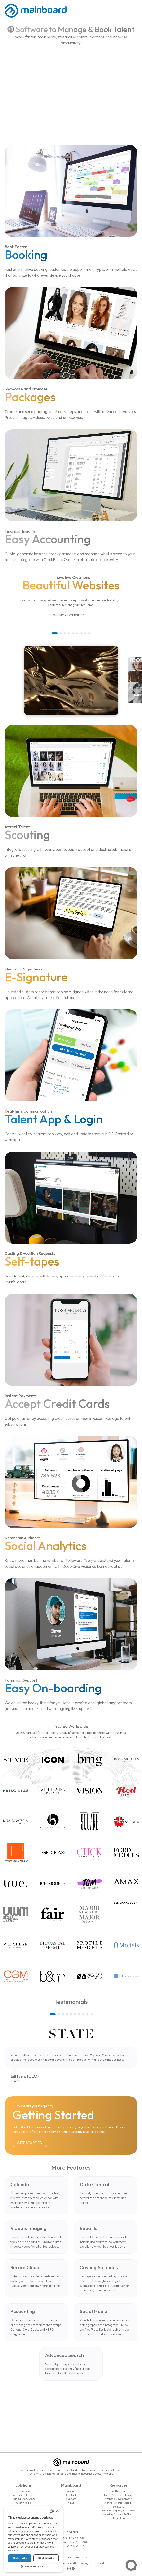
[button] (54, 633)
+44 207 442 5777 (75, 2546)
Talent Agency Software (118, 2495)
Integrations (118, 2518)
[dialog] (33, 2539)
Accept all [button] (20, 2558)
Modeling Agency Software (118, 2514)
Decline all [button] (46, 2558)
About (71, 2491)
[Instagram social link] (69, 2568)
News (71, 2502)
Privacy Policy (63, 2557)
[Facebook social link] (73, 2568)
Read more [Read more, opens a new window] (14, 2550)
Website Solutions (23, 2495)
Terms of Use (80, 2557)
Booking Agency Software (118, 2510)
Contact (71, 2495)
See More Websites (71, 615)
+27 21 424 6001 (78, 2542)
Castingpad (23, 2502)
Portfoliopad (23, 2491)
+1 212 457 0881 (76, 2538)
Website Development (118, 2499)
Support (71, 2499)
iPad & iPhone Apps (23, 2499)
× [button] (57, 2511)
